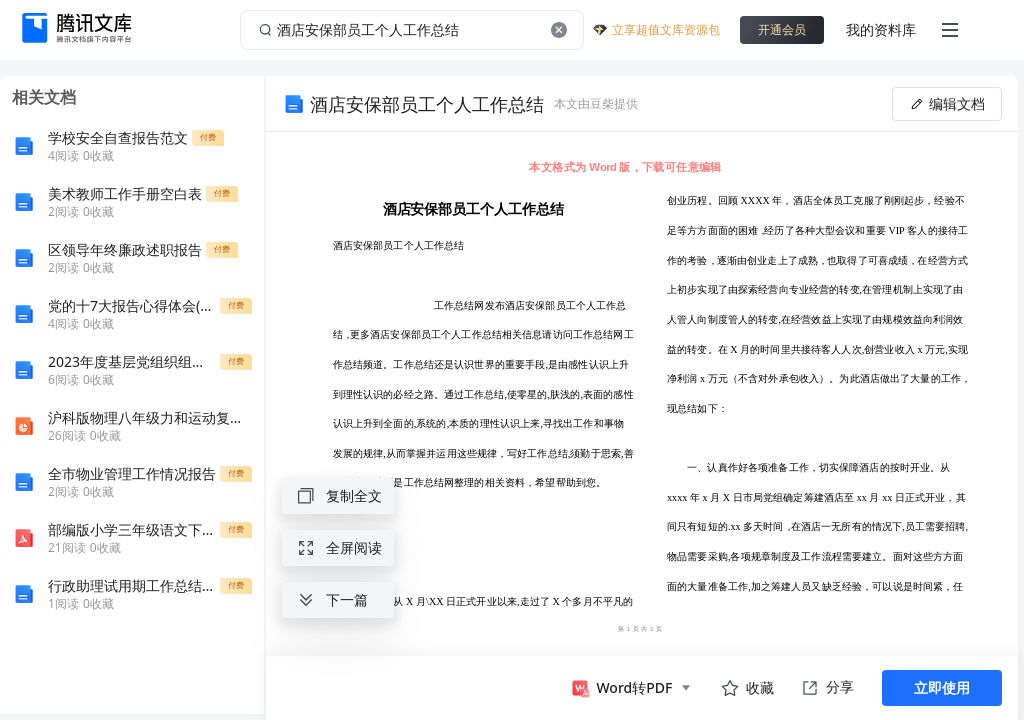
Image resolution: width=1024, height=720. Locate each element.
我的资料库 (881, 29)
